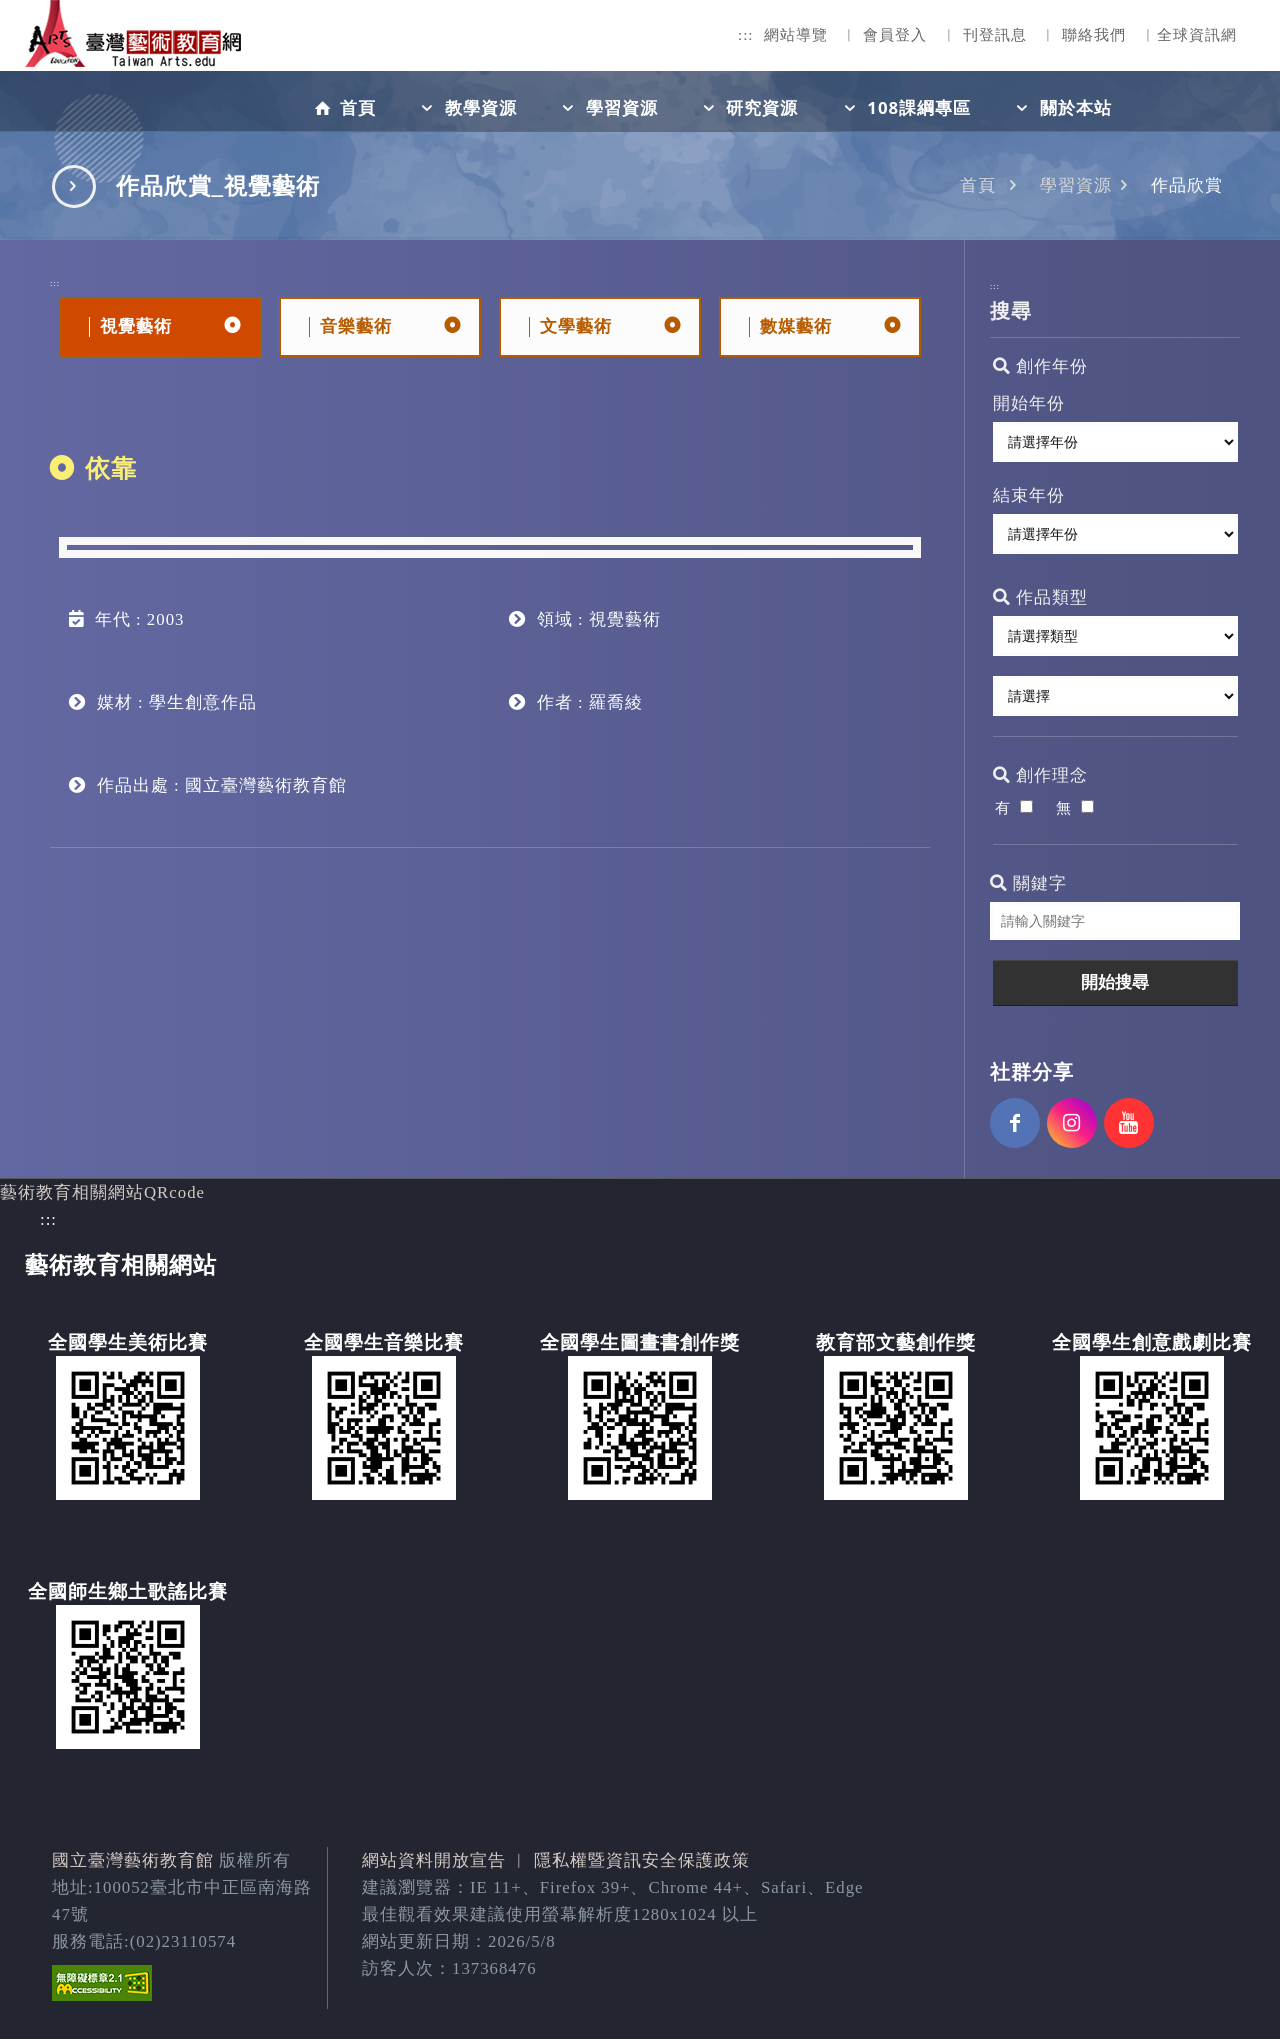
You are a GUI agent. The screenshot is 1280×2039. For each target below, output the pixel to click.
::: (746, 35)
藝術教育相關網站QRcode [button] (102, 1192)
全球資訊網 (1197, 35)
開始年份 (1029, 403)
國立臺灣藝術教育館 (133, 1860)
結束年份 (1029, 495)
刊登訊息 (995, 35)
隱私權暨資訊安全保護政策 (642, 1860)
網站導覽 (796, 35)
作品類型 (1040, 597)
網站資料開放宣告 (434, 1860)
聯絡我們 (1094, 35)
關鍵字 (1028, 883)
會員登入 (895, 35)
